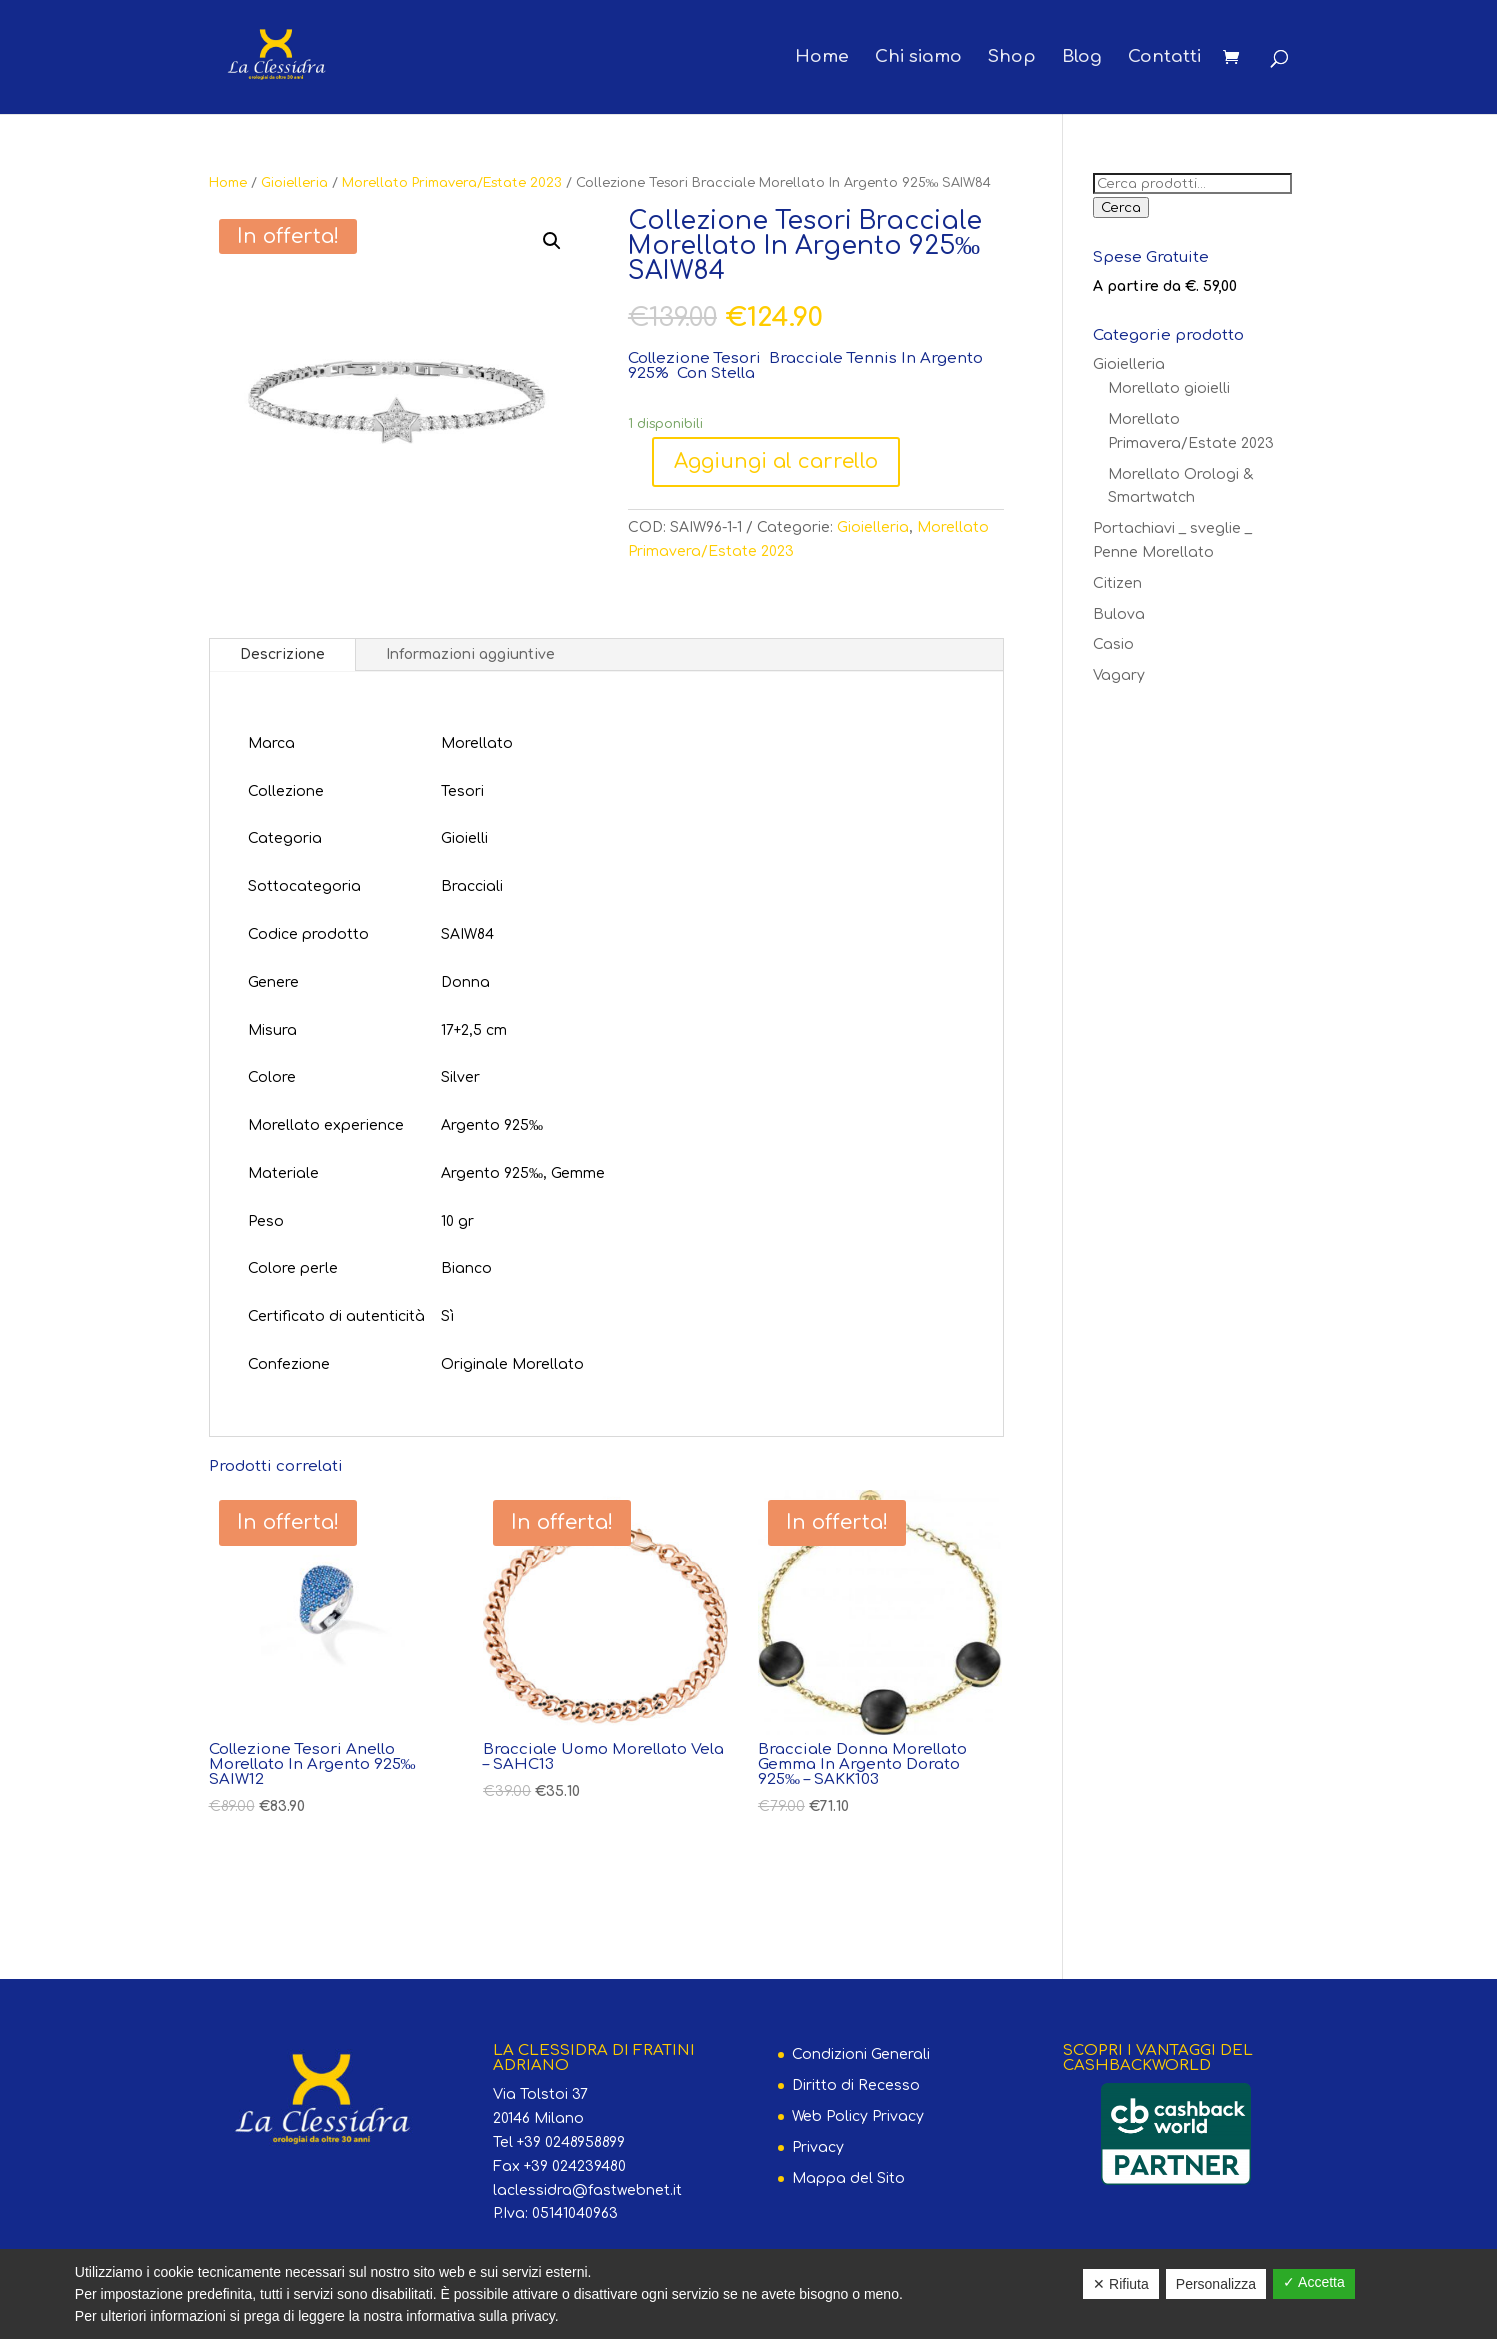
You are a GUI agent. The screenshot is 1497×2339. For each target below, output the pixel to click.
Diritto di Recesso (856, 2085)
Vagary (1119, 675)
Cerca (1121, 207)
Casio (1113, 644)
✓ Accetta (1314, 2282)
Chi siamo (918, 58)
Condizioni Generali (861, 2054)
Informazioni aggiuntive (470, 654)
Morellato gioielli (1169, 388)
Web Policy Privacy (858, 2116)
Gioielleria (294, 183)
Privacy (818, 2147)
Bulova (1119, 614)
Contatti (1164, 58)
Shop (1012, 58)
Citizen (1117, 583)
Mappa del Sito (848, 2178)
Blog (1082, 58)
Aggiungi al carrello (776, 461)
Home (822, 58)
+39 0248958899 (571, 2142)
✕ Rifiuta (1121, 2284)
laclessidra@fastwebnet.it (587, 2190)
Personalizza (1216, 2284)
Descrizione (282, 654)
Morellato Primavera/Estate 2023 (452, 183)
